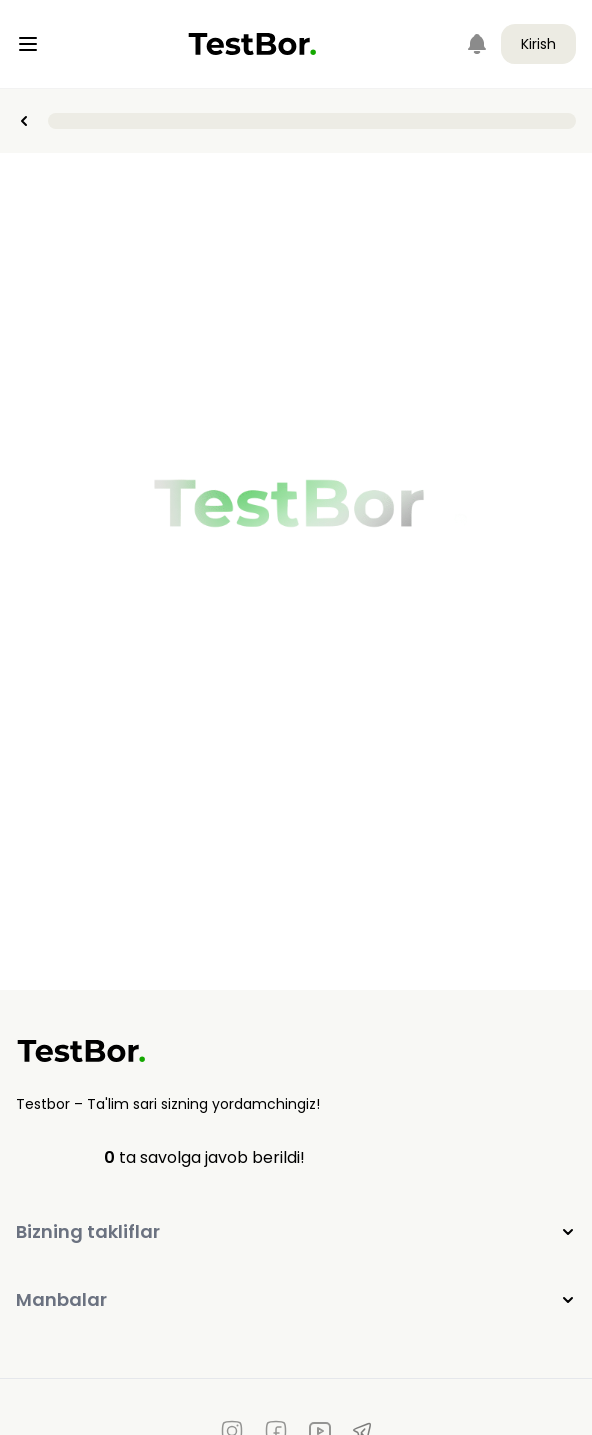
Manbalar (296, 1299)
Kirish (538, 44)
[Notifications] (477, 44)
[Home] (252, 44)
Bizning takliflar (296, 1231)
